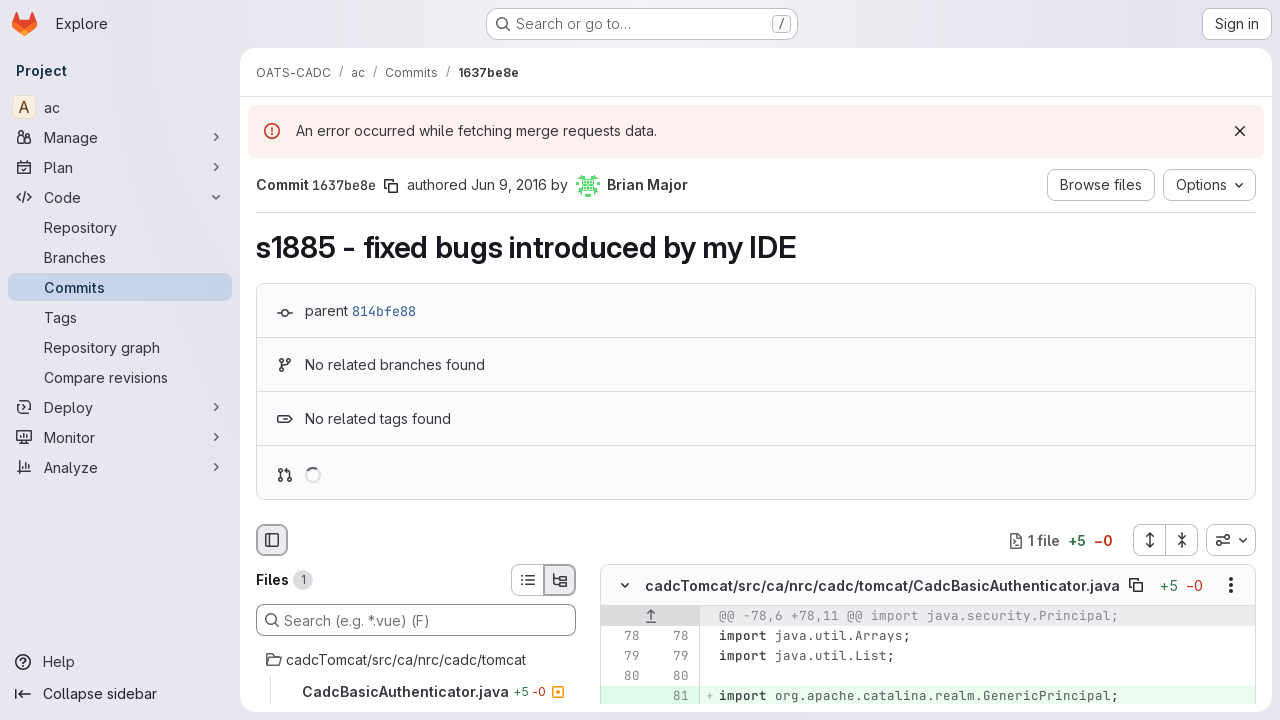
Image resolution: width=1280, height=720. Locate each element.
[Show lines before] (650, 617)
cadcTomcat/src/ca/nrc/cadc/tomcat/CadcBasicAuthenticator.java (882, 585)
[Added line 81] (672, 697)
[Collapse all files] (1182, 540)
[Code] (120, 197)
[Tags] (120, 317)
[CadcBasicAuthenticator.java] (416, 692)
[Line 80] (623, 677)
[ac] (120, 107)
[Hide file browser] (272, 540)
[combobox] (1231, 540)
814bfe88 (384, 311)
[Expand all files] (1149, 540)
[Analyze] (120, 467)
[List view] (527, 580)
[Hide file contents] (625, 586)
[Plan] (120, 167)
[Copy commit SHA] (391, 186)
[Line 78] (623, 637)
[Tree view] (560, 580)
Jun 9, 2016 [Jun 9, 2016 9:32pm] (509, 184)
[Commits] (120, 287)
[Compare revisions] (120, 377)
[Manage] (120, 137)
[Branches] (120, 257)
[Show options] (1231, 586)
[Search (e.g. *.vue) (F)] (416, 620)
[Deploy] (120, 407)
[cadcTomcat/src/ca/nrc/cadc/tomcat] (416, 660)
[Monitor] (120, 437)
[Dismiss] (1240, 131)
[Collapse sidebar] (120, 694)
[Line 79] (623, 657)
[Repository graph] (120, 347)
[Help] (120, 662)
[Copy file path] (1136, 586)
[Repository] (120, 227)
